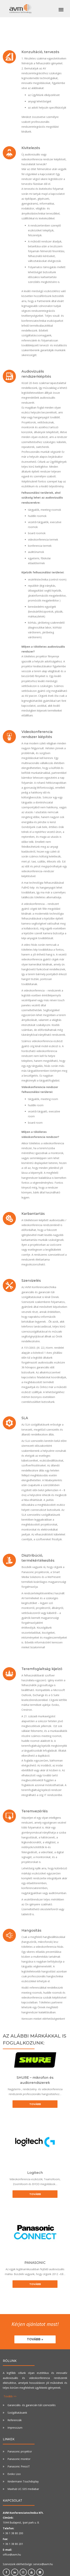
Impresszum (14, 2427)
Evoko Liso (14, 2474)
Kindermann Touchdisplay (23, 2481)
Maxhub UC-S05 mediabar (23, 2489)
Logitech (35, 2173)
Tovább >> (10, 2396)
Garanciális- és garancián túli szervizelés (31, 2405)
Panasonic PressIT (18, 2466)
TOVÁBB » (35, 2339)
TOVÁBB (35, 2104)
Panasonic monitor (18, 2459)
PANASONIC (35, 2263)
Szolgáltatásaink (17, 2412)
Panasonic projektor (19, 2451)
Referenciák (14, 2420)
